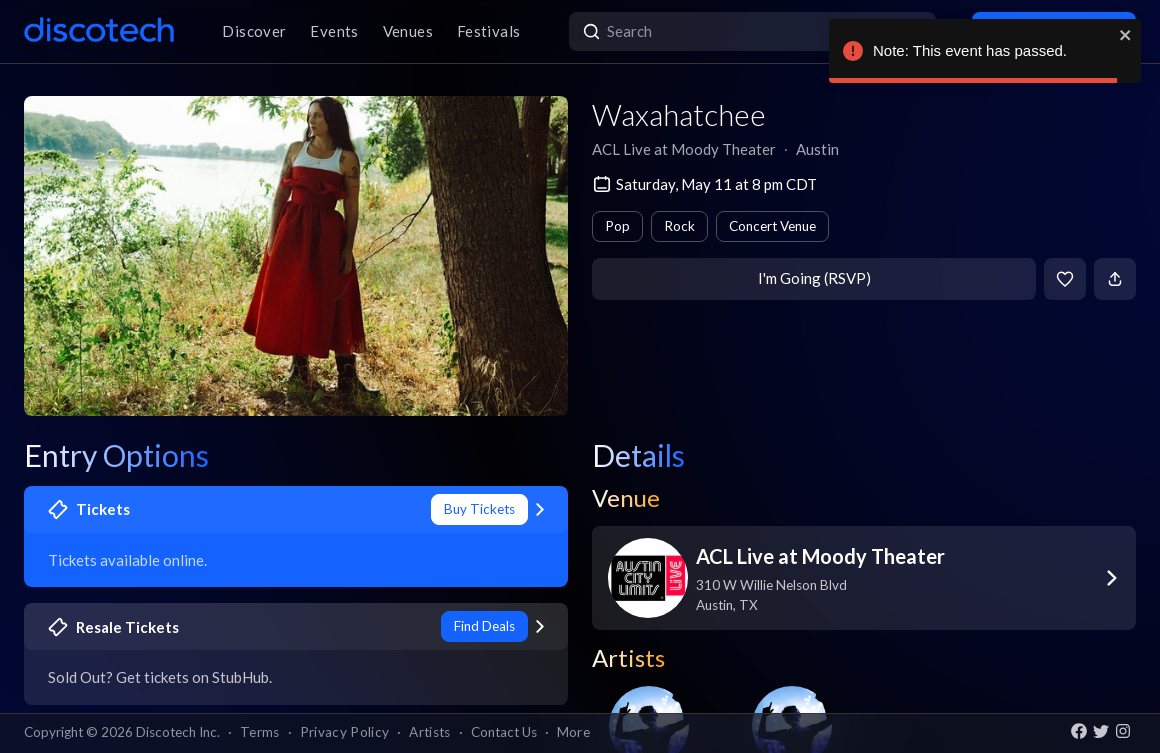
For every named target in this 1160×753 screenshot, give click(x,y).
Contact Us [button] (504, 732)
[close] (1126, 35)
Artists (429, 732)
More (573, 732)
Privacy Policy (345, 732)
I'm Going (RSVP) (814, 278)
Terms (260, 732)
